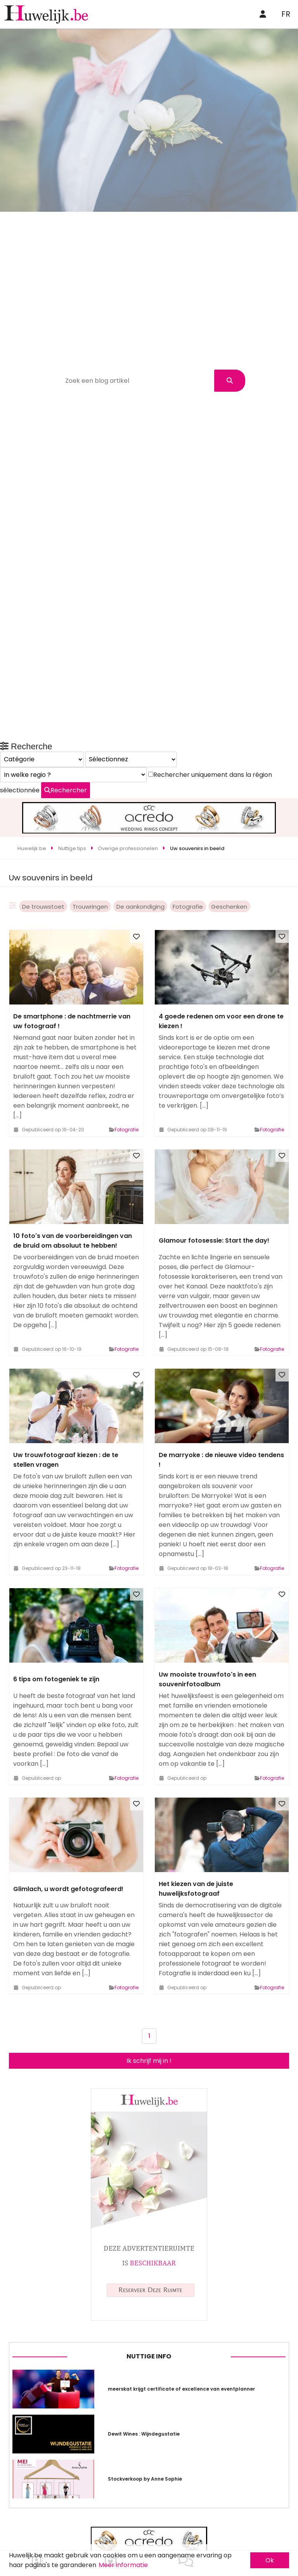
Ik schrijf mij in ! (149, 2004)
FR (285, 14)
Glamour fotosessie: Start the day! (214, 1183)
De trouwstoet (43, 849)
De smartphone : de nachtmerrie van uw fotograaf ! (71, 964)
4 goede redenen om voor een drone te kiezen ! (221, 964)
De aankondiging (140, 849)
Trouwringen (90, 849)
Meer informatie (123, 2564)
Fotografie (188, 849)
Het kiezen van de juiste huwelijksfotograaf (196, 1832)
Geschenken (229, 849)
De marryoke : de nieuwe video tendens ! (221, 1403)
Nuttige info (148, 2460)
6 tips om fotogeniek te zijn (56, 1622)
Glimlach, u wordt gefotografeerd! (68, 1831)
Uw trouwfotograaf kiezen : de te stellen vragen (65, 1403)
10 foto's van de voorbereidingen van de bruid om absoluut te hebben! (72, 1183)
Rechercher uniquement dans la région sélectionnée (100, 2130)
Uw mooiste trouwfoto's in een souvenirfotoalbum (207, 1622)
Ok (269, 2560)
